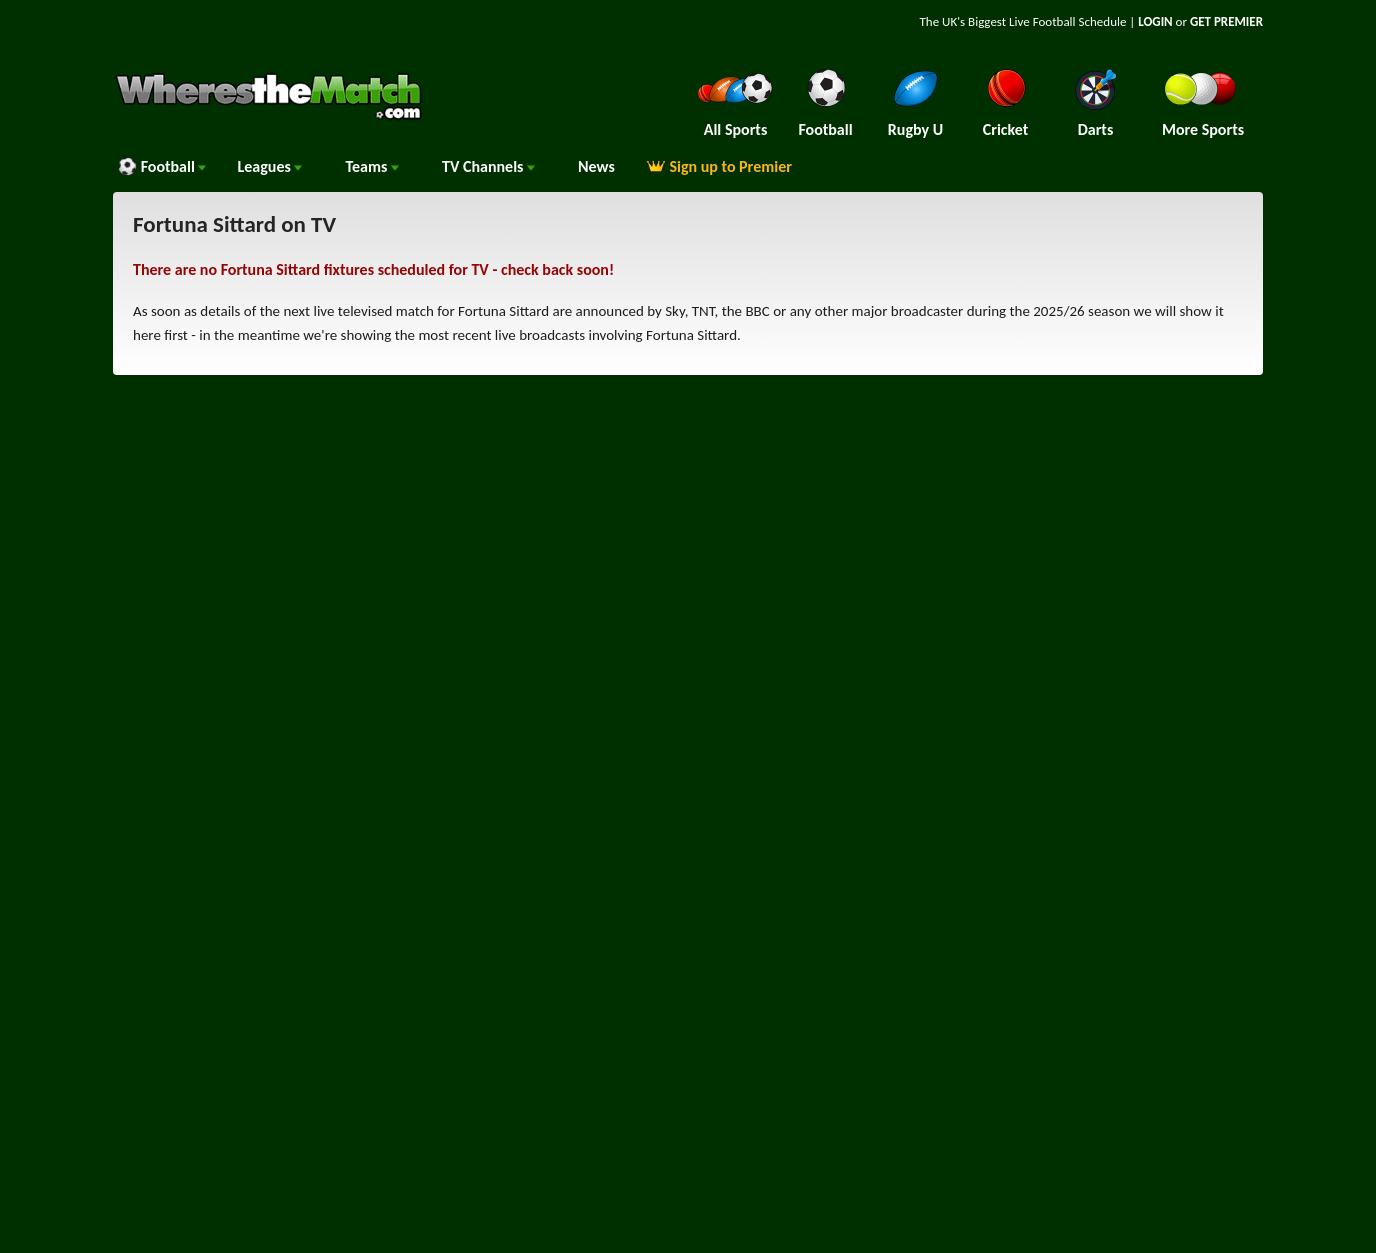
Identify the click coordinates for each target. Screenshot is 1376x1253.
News (596, 166)
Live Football (1042, 21)
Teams (372, 166)
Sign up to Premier (719, 166)
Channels (488, 166)
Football (161, 166)
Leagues (269, 166)
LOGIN (1155, 21)
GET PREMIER (1226, 21)
